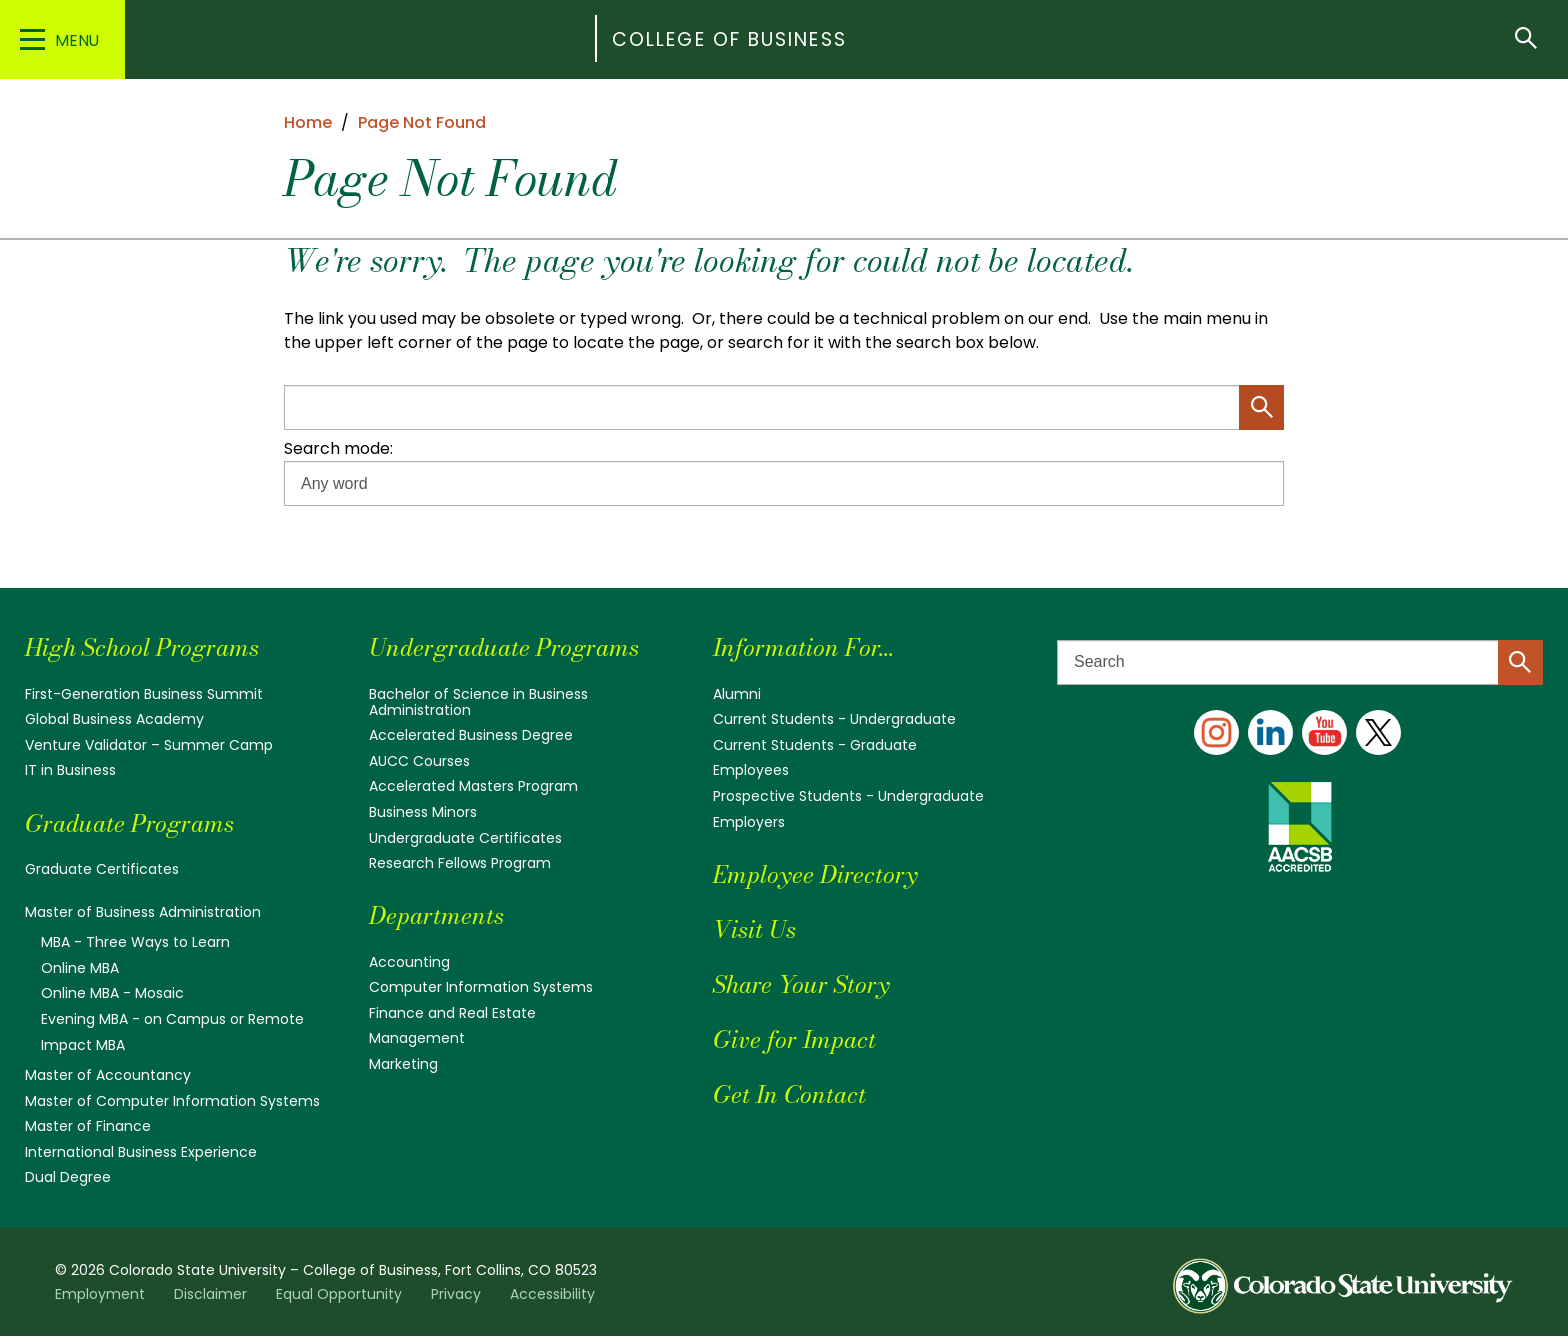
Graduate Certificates (102, 869)
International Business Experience (141, 1152)
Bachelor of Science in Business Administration (478, 702)
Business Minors (423, 812)
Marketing (403, 1064)
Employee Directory (815, 874)
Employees (751, 770)
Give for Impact (794, 1039)
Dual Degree (68, 1177)
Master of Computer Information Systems (172, 1101)
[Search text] (1300, 662)
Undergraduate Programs (504, 647)
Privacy (456, 1294)
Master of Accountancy (108, 1075)
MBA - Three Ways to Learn (135, 942)
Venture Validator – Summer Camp (149, 745)
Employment (100, 1294)
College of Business (729, 39)
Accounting (409, 962)
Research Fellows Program (460, 863)
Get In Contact (789, 1094)
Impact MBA (83, 1045)
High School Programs (142, 647)
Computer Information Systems (481, 987)
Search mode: (338, 448)
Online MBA (80, 968)
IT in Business (70, 770)
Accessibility (552, 1294)
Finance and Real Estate (452, 1013)
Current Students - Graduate (815, 745)
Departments (436, 915)
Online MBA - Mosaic (112, 993)
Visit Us (754, 929)
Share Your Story (801, 984)
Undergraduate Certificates (465, 838)
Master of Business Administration (143, 912)
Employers (749, 822)
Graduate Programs (129, 823)
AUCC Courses (419, 761)
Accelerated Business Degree (471, 735)
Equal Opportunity (339, 1294)
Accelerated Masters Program (473, 786)
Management (417, 1038)
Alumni (737, 694)
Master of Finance (88, 1126)
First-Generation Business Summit (144, 694)
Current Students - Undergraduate (834, 719)
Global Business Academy (114, 719)
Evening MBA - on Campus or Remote (172, 1019)
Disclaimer (210, 1294)
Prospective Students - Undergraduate (848, 796)
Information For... (803, 647)
